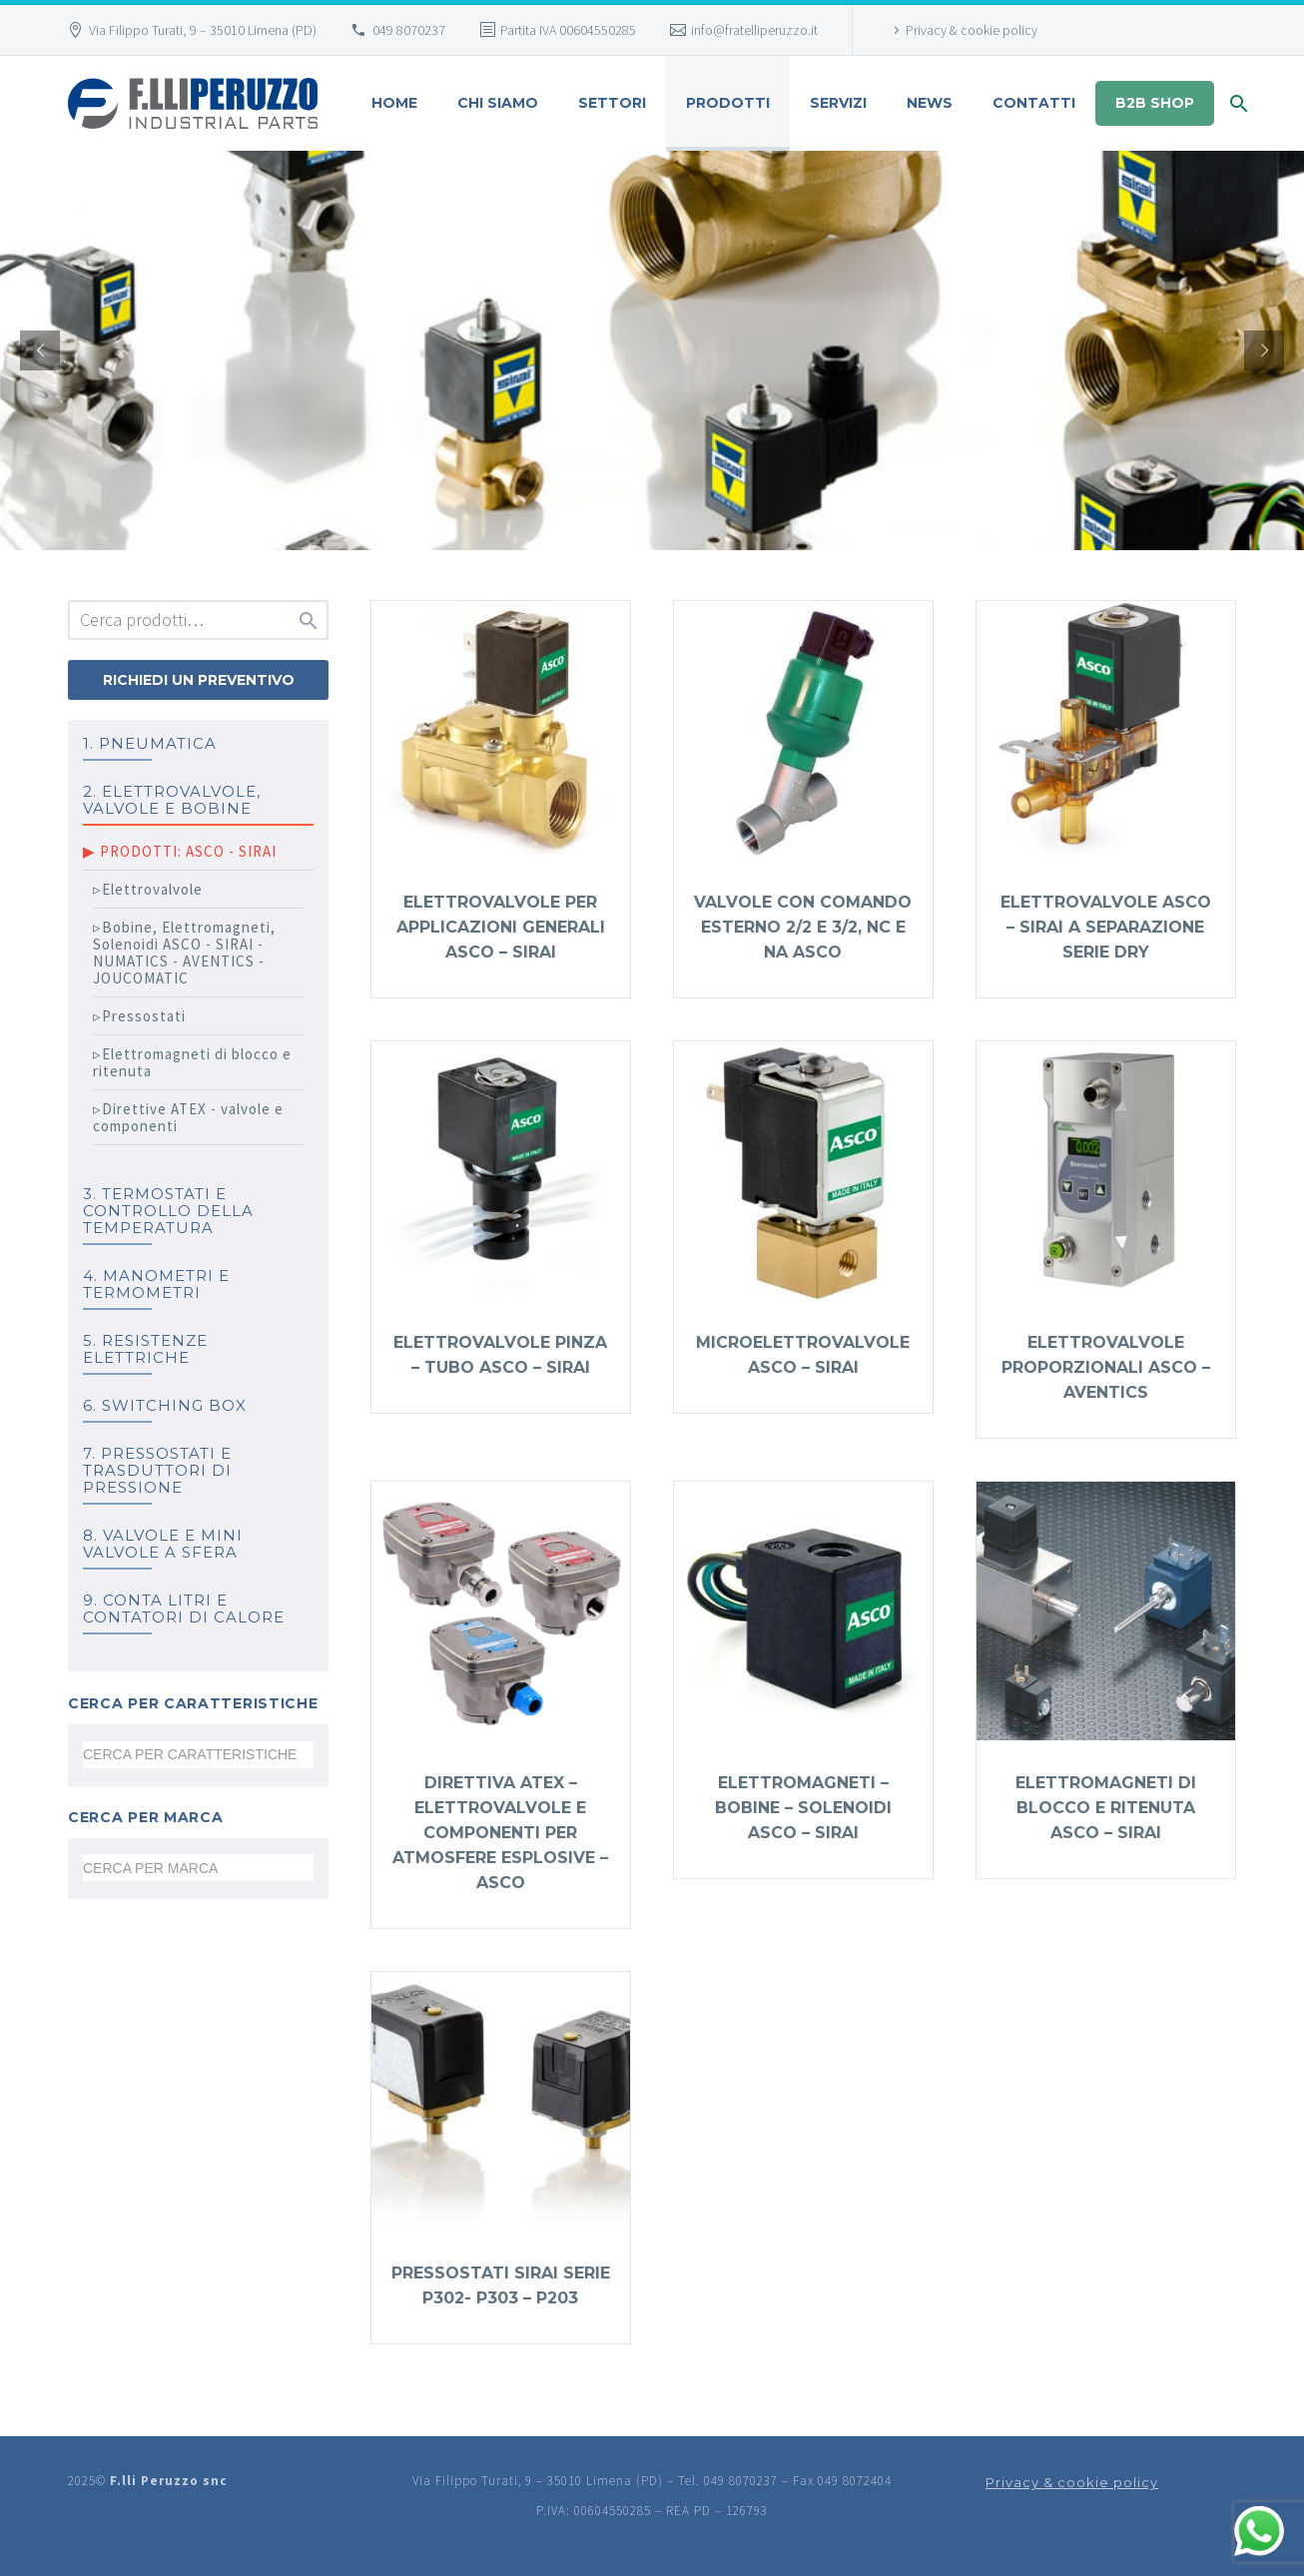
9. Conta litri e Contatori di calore (184, 1608)
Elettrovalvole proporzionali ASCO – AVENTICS (1105, 1367)
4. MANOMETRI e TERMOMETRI (156, 1284)
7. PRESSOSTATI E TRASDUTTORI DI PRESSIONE (157, 1470)
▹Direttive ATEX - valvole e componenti (188, 1117)
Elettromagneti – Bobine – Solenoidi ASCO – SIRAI (803, 1807)
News (930, 103)
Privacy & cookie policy (971, 30)
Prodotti (728, 103)
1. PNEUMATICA (150, 743)
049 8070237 (408, 30)
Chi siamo (497, 103)
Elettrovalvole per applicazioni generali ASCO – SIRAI (500, 927)
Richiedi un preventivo (199, 680)
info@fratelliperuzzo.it (754, 30)
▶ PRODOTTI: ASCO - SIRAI (180, 851)
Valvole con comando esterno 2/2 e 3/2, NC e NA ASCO (803, 927)
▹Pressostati (139, 1015)
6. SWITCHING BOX (165, 1405)
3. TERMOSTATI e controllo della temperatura (168, 1210)
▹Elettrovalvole (148, 889)
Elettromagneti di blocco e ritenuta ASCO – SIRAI (1105, 1807)
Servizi (838, 103)
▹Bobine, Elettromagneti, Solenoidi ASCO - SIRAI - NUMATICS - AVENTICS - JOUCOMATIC (184, 952)
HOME (394, 103)
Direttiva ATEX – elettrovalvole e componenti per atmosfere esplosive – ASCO (500, 1832)
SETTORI (612, 103)
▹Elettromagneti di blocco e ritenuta (192, 1062)
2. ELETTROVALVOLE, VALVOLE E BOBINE (172, 800)
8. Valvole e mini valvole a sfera (163, 1544)
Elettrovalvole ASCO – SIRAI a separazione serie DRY (1105, 927)
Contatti (1033, 103)
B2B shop (1154, 103)
